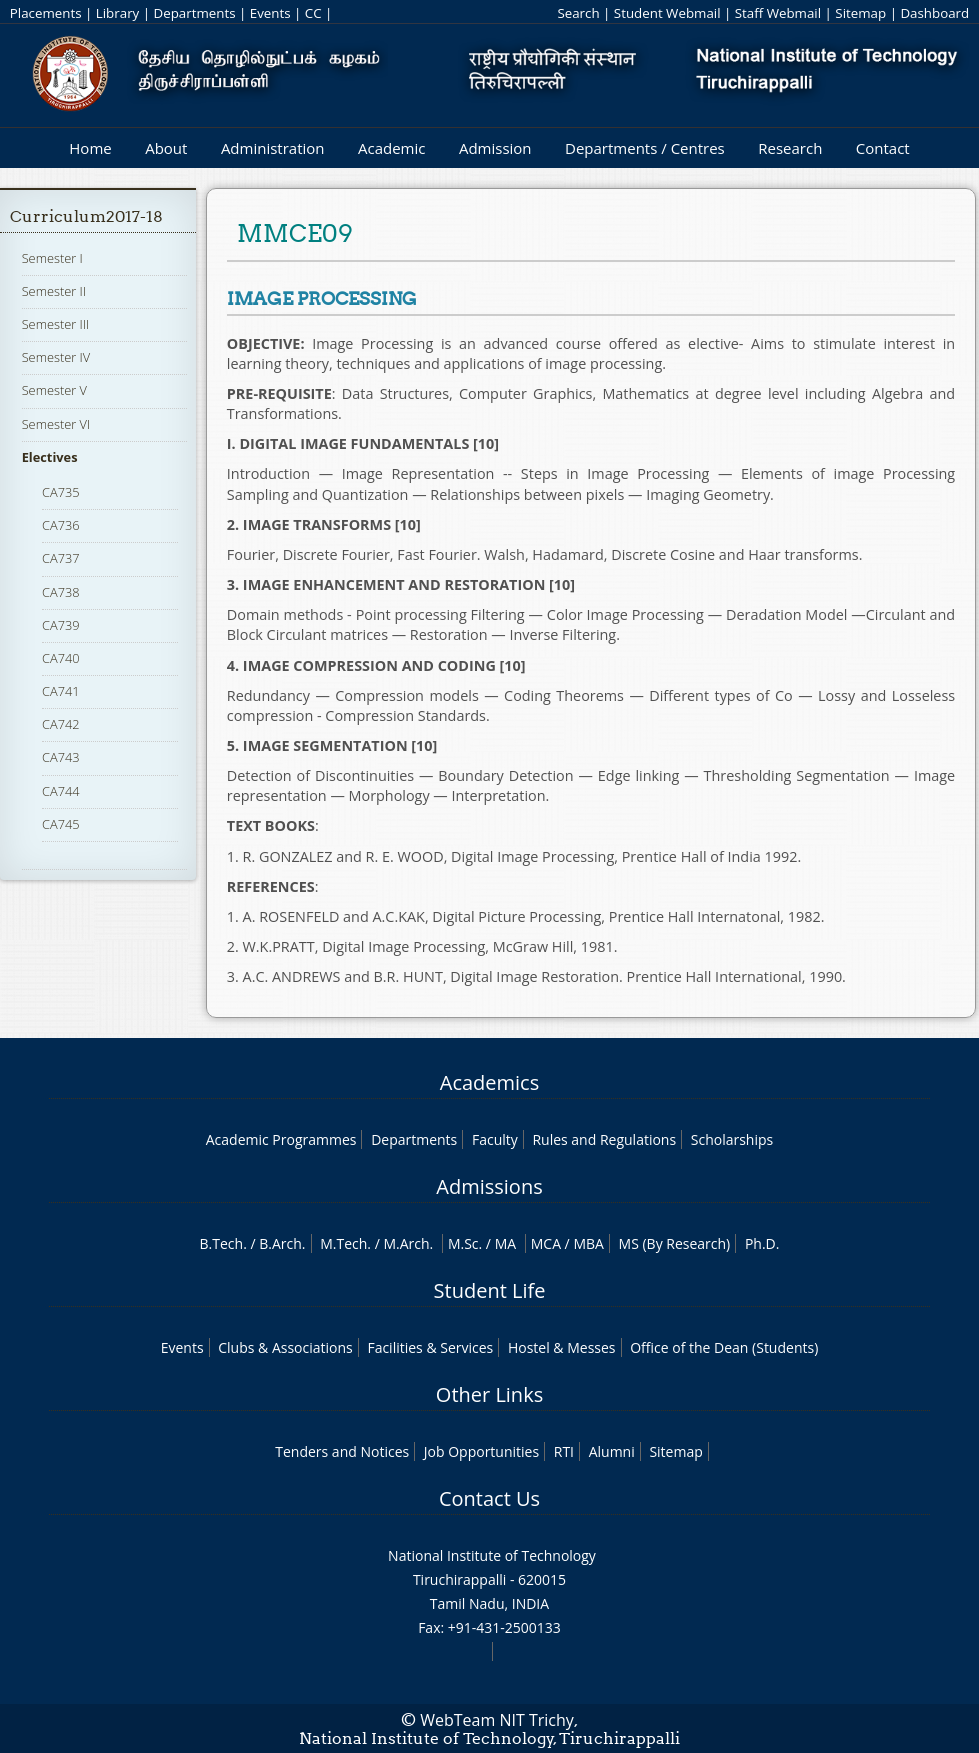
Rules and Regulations (604, 1139)
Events (270, 13)
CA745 (61, 824)
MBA (588, 1243)
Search (578, 13)
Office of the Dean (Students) (724, 1347)
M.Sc (463, 1243)
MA (505, 1243)
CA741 (61, 691)
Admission (495, 148)
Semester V (54, 390)
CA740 (61, 658)
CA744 (61, 791)
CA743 (61, 757)
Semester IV (56, 357)
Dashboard (934, 13)
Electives (50, 457)
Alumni (612, 1451)
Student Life (490, 1290)
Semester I (52, 258)
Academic (391, 148)
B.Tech (222, 1243)
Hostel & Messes (562, 1347)
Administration (273, 148)
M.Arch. (408, 1243)
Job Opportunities (481, 1451)
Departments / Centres (645, 148)
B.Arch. (282, 1243)
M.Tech (343, 1243)
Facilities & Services (430, 1347)
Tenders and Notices (342, 1451)
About (166, 148)
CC (313, 13)
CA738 (61, 592)
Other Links (489, 1394)
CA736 (61, 525)
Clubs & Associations (285, 1347)
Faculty (495, 1139)
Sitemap (860, 13)
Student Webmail (667, 13)
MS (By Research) (675, 1243)
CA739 (61, 625)
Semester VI (56, 424)
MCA (546, 1243)
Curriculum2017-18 (86, 216)
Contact (883, 148)
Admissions (489, 1186)
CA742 (61, 724)
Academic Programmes (281, 1139)
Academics (489, 1082)
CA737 (61, 558)
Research (790, 148)
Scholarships (732, 1139)
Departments (195, 13)
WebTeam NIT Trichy (497, 1720)
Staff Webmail (778, 13)
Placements (46, 13)
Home (90, 148)
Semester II (54, 291)
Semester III (56, 324)
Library (117, 13)
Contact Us (489, 1498)
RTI (564, 1451)
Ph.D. (762, 1243)
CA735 (61, 492)
